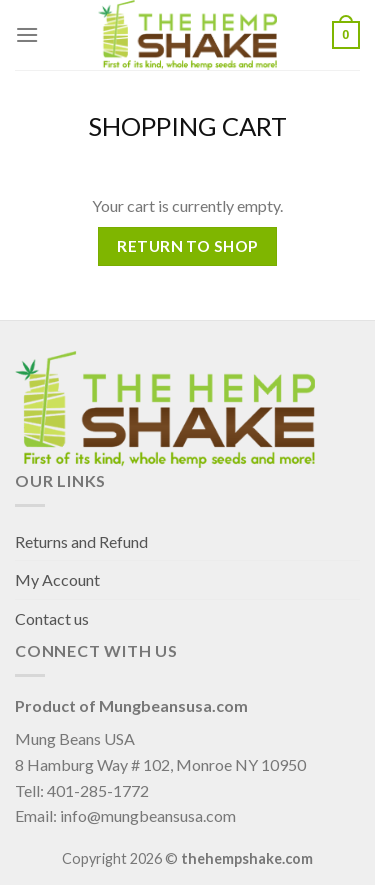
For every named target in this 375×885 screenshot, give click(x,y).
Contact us (52, 618)
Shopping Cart (187, 126)
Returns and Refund (81, 541)
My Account (57, 579)
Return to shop (187, 246)
